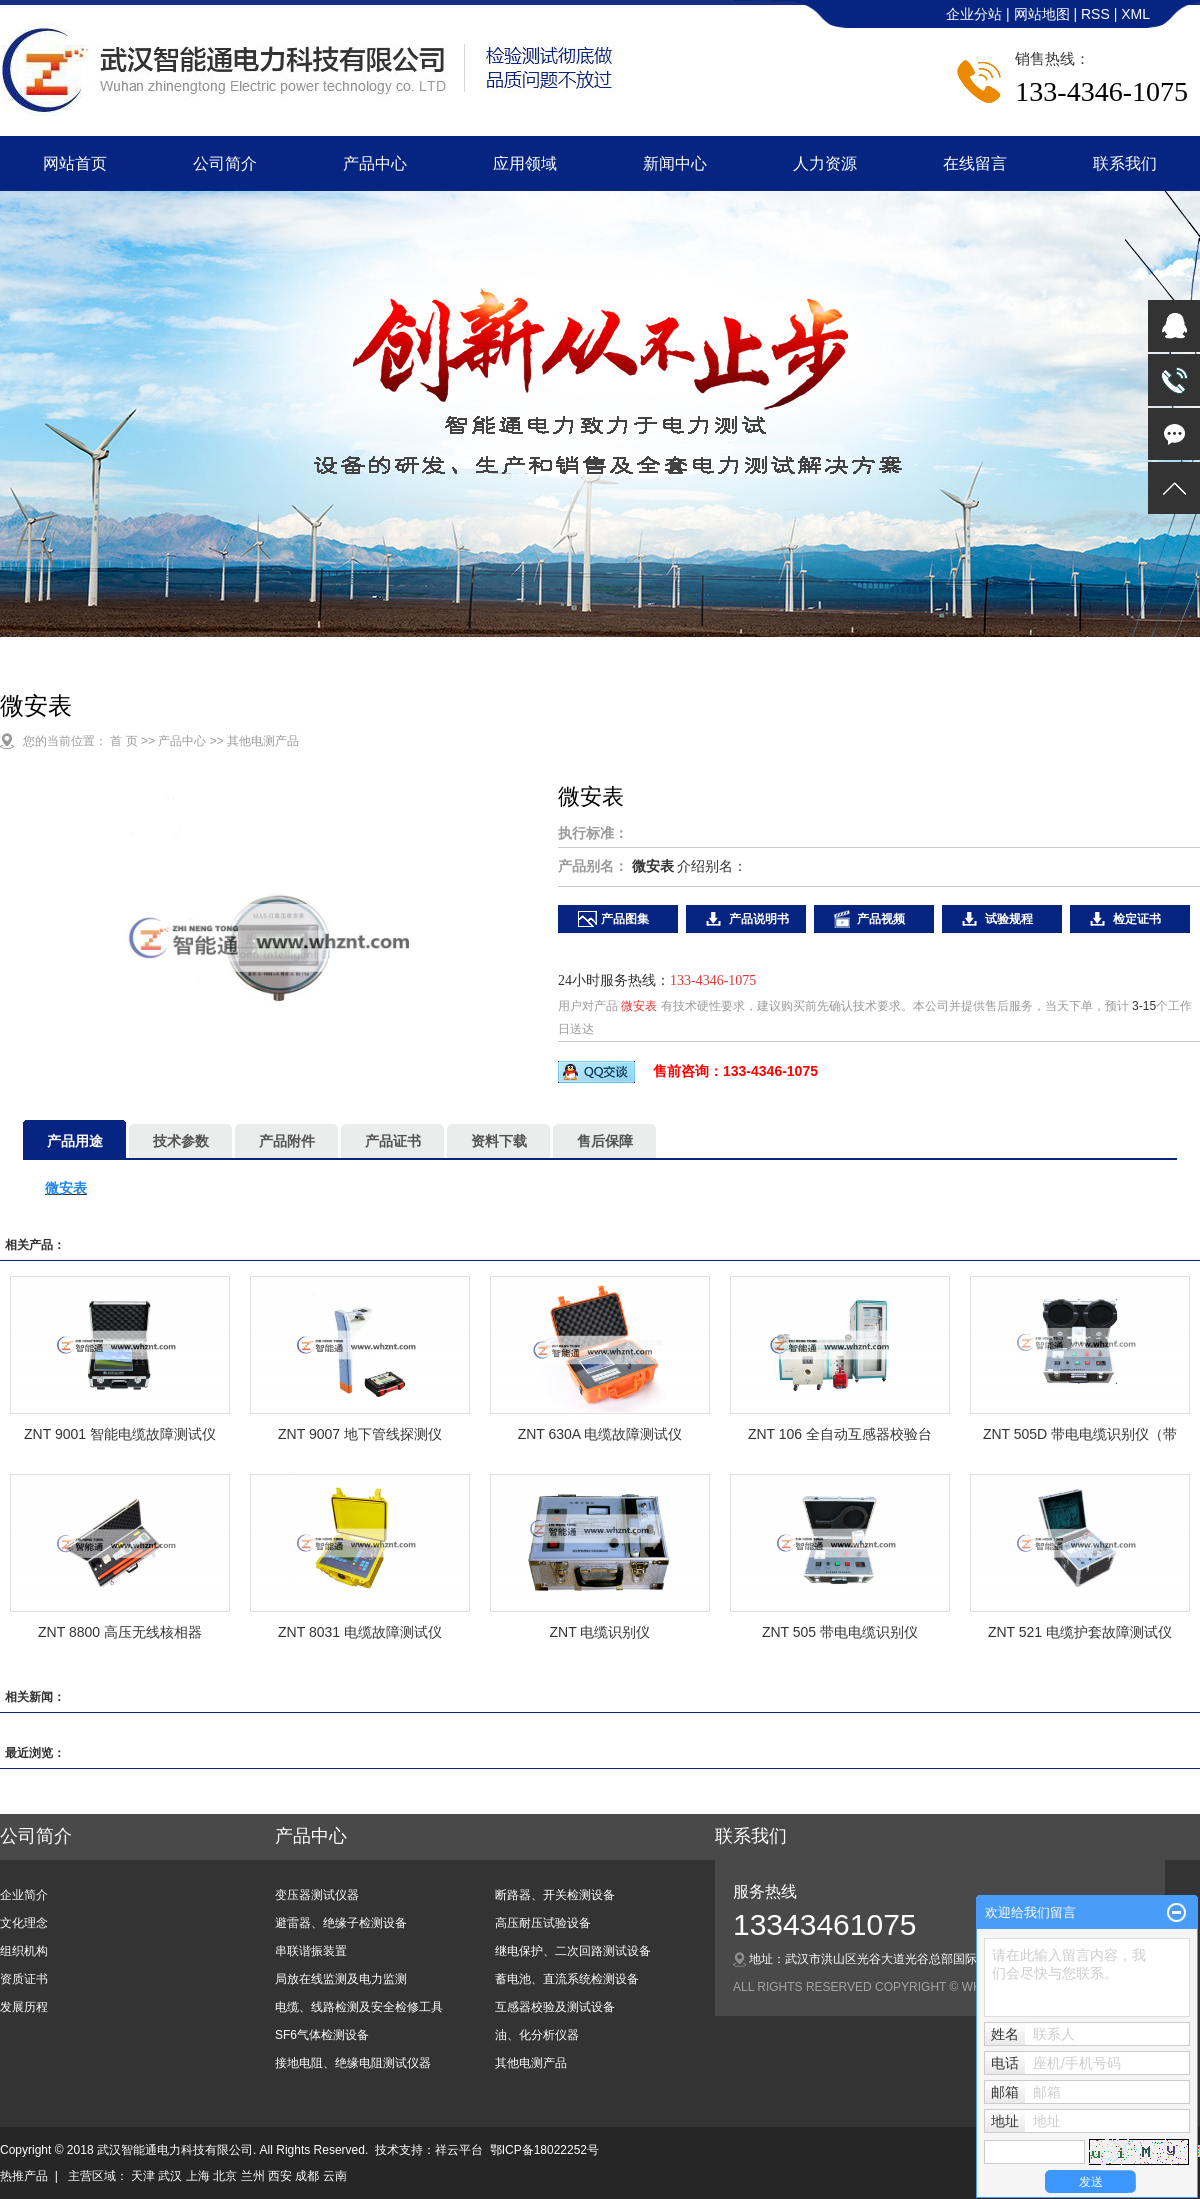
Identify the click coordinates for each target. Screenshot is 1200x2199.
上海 (198, 2176)
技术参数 (181, 1141)
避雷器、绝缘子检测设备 (341, 1923)
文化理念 (24, 1923)
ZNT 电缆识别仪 (600, 1632)
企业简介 (24, 1895)
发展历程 (24, 2007)
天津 (143, 2176)
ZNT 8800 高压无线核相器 (120, 1632)
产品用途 (75, 1141)
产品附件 (287, 1141)
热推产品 (24, 2176)
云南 (335, 2176)
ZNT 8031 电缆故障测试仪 (360, 1632)
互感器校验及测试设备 (555, 2007)
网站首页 (75, 163)
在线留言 (975, 163)
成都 (307, 2176)
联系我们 (1125, 163)
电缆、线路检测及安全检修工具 (359, 2007)
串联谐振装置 (311, 1951)
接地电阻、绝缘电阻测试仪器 (353, 2063)
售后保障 (605, 1141)
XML (1135, 14)
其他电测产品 (263, 741)
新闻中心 (675, 163)
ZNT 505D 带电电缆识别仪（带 (1080, 1434)
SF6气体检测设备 (322, 2035)
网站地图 (1044, 14)
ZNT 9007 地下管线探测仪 (360, 1434)
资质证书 (24, 1979)
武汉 (170, 2176)
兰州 (253, 2176)
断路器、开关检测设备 (555, 1895)
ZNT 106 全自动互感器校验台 (840, 1434)
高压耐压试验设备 (543, 1923)
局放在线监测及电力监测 (341, 1979)
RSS (1095, 14)
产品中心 (375, 163)
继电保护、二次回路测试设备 (573, 1951)
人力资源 (825, 163)
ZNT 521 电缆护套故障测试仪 (1080, 1632)
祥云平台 (459, 2150)
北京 (225, 2176)
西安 (280, 2176)
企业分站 (974, 14)
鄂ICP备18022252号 (544, 2150)
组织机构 (24, 1951)
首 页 (123, 741)
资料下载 (499, 1141)
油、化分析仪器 (537, 2035)
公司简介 (225, 163)
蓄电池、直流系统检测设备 (567, 1979)
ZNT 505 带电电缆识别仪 (840, 1632)
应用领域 (525, 163)
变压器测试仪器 (317, 1895)
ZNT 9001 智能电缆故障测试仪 (120, 1434)
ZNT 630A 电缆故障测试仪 (600, 1434)
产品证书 (393, 1141)
